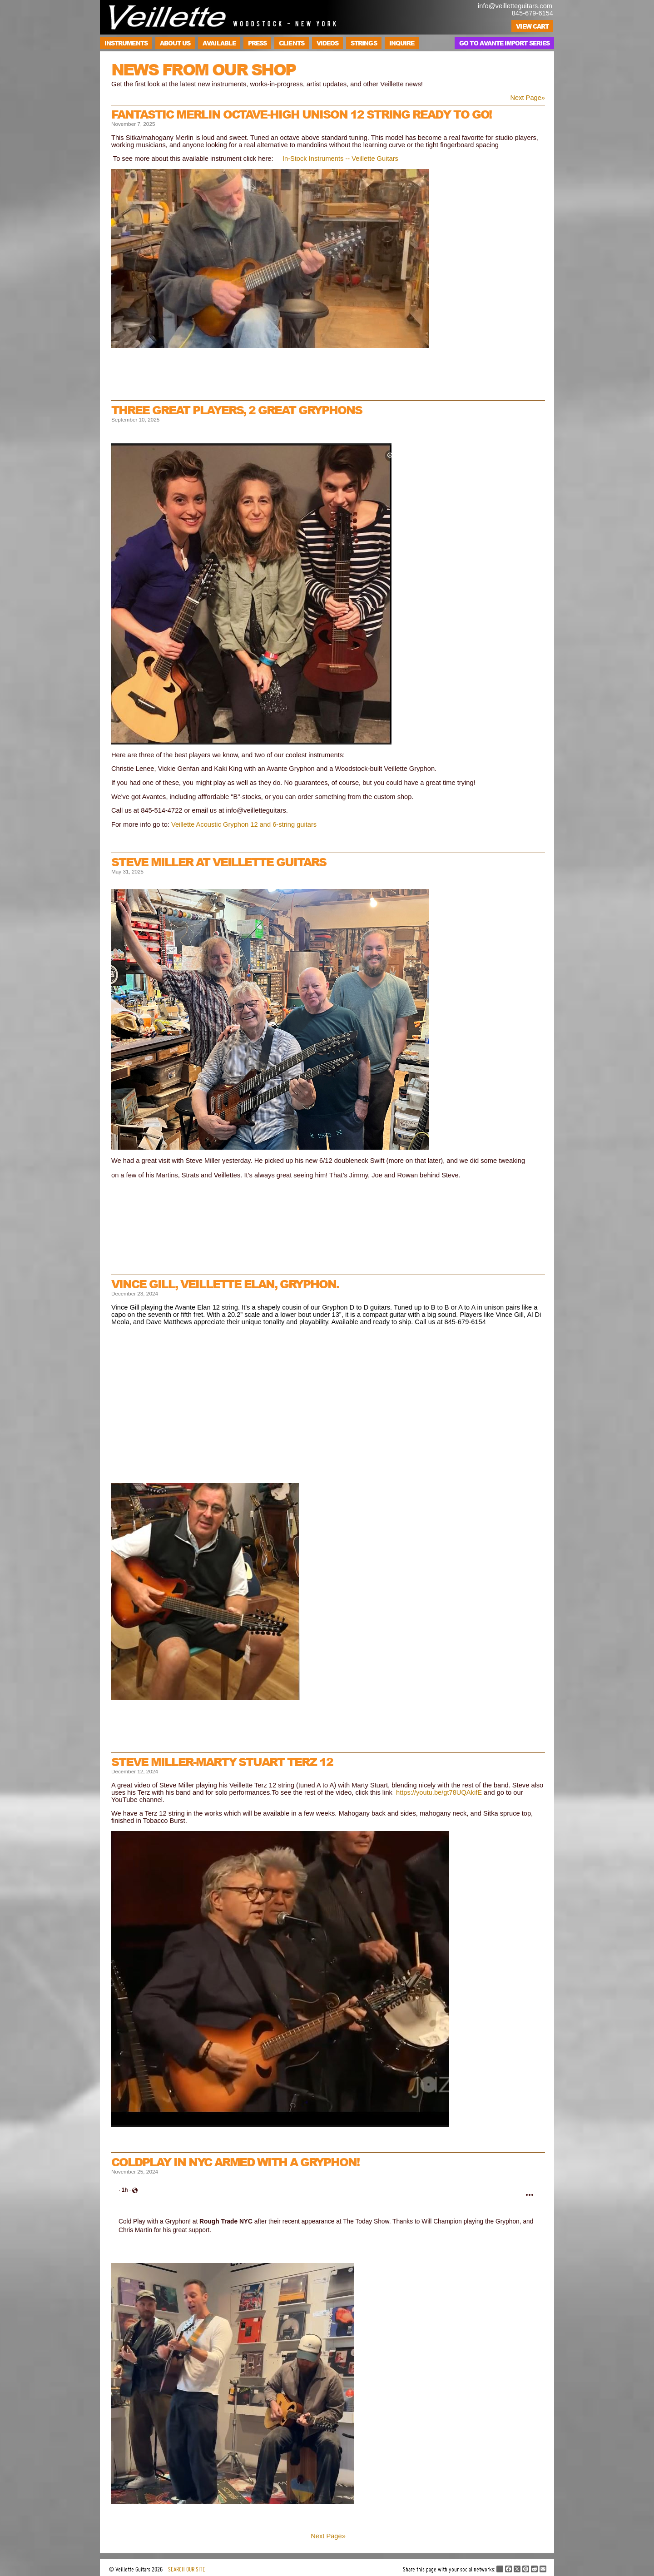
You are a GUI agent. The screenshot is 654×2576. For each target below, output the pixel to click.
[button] (529, 2194)
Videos (327, 43)
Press (257, 43)
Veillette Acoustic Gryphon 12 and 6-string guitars (244, 824)
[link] (125, 2190)
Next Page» (527, 97)
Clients (291, 43)
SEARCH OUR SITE (186, 2569)
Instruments (126, 43)
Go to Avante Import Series (504, 43)
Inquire (401, 43)
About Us (175, 43)
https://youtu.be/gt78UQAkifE (439, 1792)
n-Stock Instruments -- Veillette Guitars (341, 158)
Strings (364, 43)
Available (219, 43)
